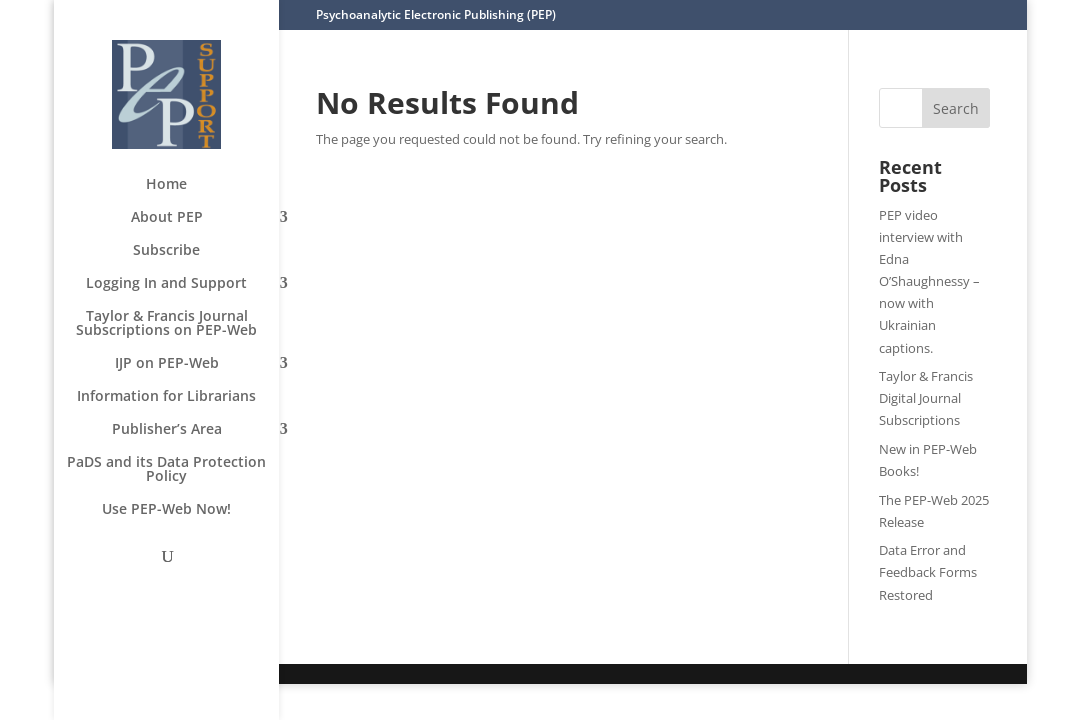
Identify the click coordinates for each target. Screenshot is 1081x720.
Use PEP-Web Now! (166, 510)
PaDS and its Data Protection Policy (166, 470)
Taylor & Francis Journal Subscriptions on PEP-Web (166, 324)
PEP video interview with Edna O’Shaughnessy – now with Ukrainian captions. (929, 281)
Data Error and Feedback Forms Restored (928, 572)
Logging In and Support (166, 284)
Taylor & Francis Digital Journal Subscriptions (926, 398)
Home (166, 185)
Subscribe (166, 251)
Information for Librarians (166, 397)
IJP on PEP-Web (167, 364)
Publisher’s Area (167, 430)
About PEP (167, 218)
